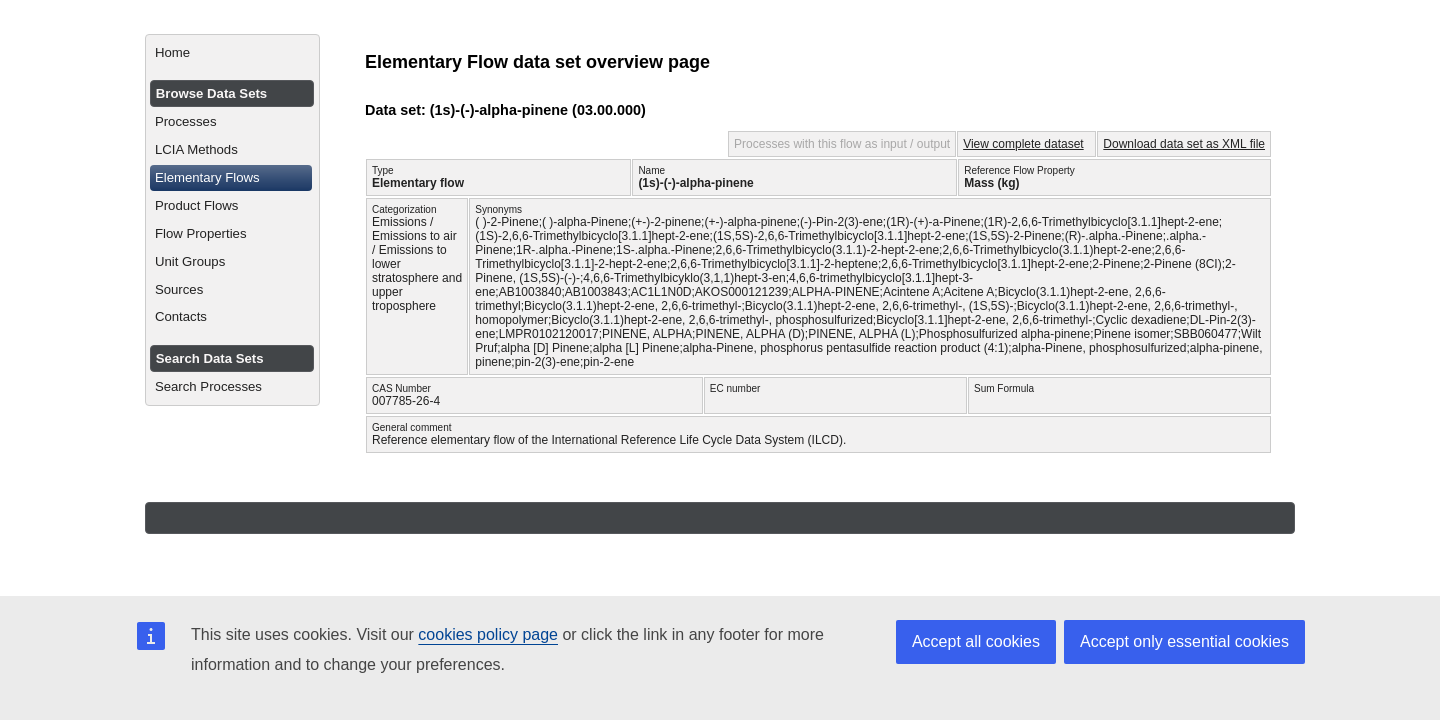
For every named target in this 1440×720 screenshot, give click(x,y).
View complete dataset (1023, 144)
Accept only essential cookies (1184, 641)
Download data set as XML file (1184, 144)
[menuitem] (232, 53)
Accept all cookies (976, 641)
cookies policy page (488, 634)
